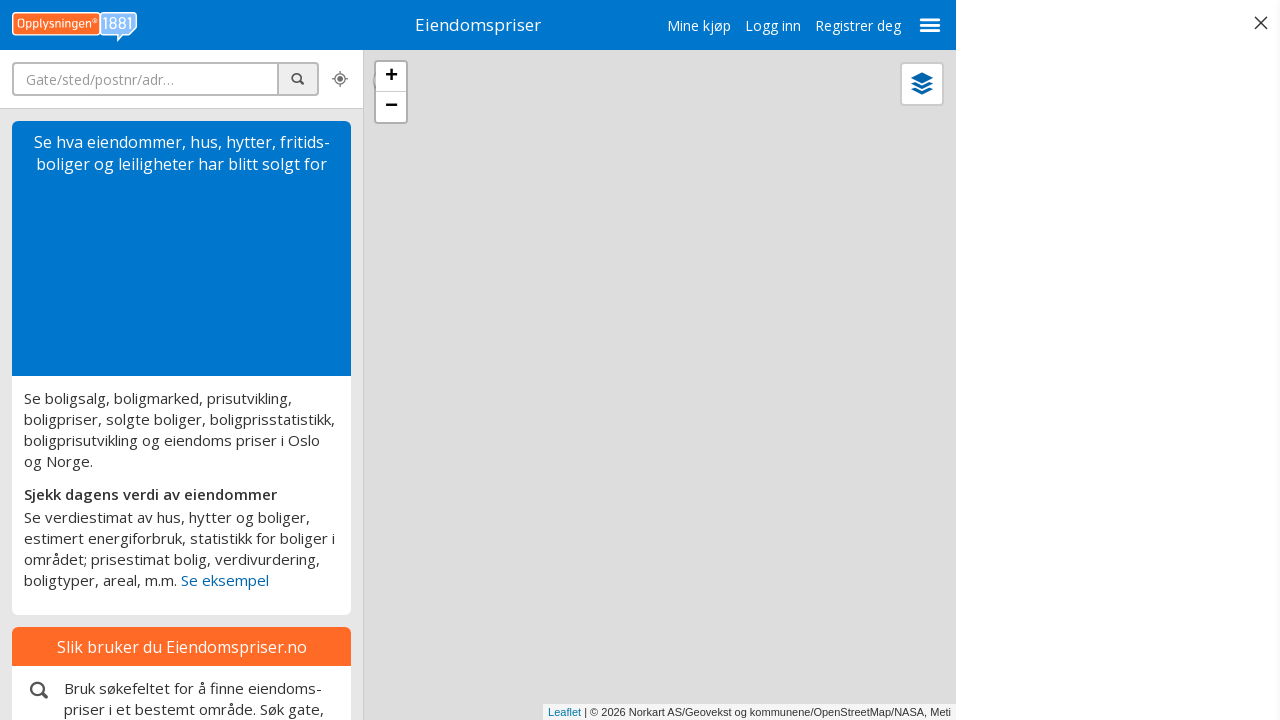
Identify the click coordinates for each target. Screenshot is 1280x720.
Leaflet (564, 712)
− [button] (391, 107)
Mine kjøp (699, 25)
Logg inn (773, 25)
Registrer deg (858, 25)
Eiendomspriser (478, 24)
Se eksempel (225, 580)
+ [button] (391, 77)
